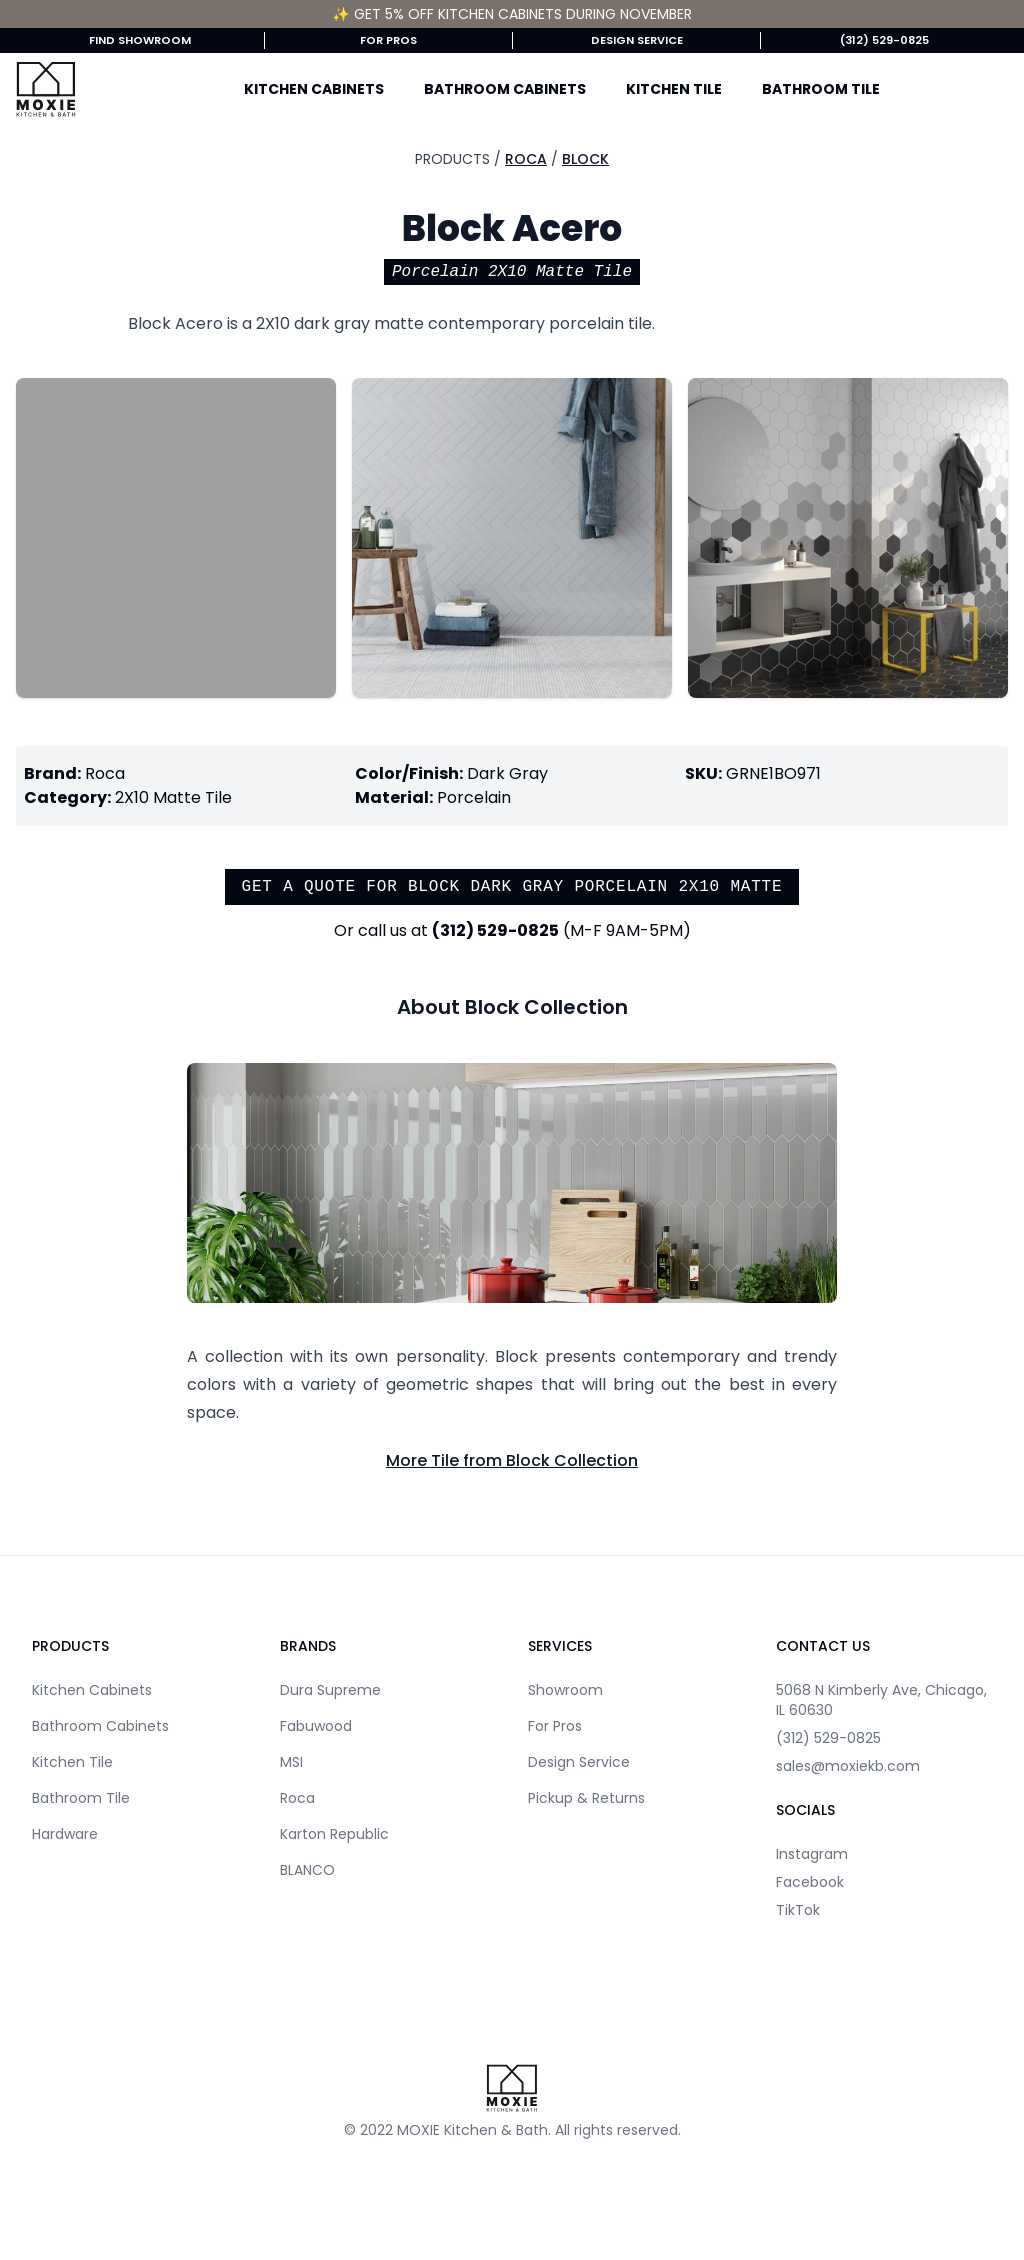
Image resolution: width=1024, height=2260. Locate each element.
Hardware (65, 1834)
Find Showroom (140, 40)
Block (585, 159)
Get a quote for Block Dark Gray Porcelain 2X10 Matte (512, 887)
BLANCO (307, 1870)
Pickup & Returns (586, 1798)
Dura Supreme (330, 1690)
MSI (291, 1762)
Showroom (565, 1690)
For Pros (388, 40)
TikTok (798, 1910)
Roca (526, 159)
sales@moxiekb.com (848, 1766)
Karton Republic (334, 1834)
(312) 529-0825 (884, 40)
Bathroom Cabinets (505, 89)
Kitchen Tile (674, 89)
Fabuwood (316, 1726)
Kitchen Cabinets (314, 89)
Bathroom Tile (821, 89)
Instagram (812, 1854)
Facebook (810, 1882)
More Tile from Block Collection (512, 1460)
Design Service (637, 40)
